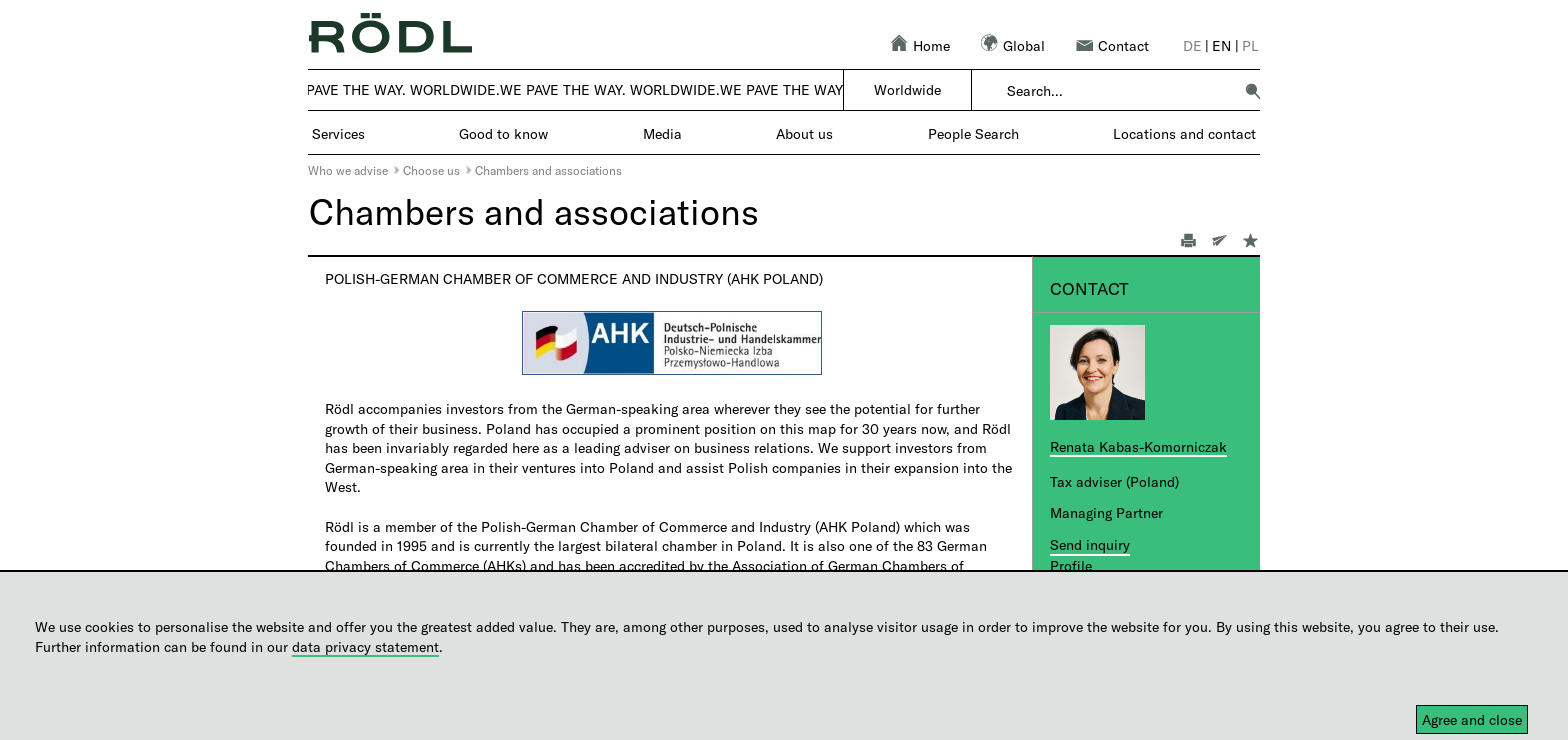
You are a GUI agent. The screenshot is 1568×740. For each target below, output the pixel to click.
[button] (1253, 91)
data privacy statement (365, 646)
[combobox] (1119, 91)
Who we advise (348, 170)
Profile (1071, 565)
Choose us (431, 170)
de (1192, 45)
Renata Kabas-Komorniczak (1138, 446)
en (1221, 45)
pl (1250, 45)
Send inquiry (1090, 544)
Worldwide (907, 89)
